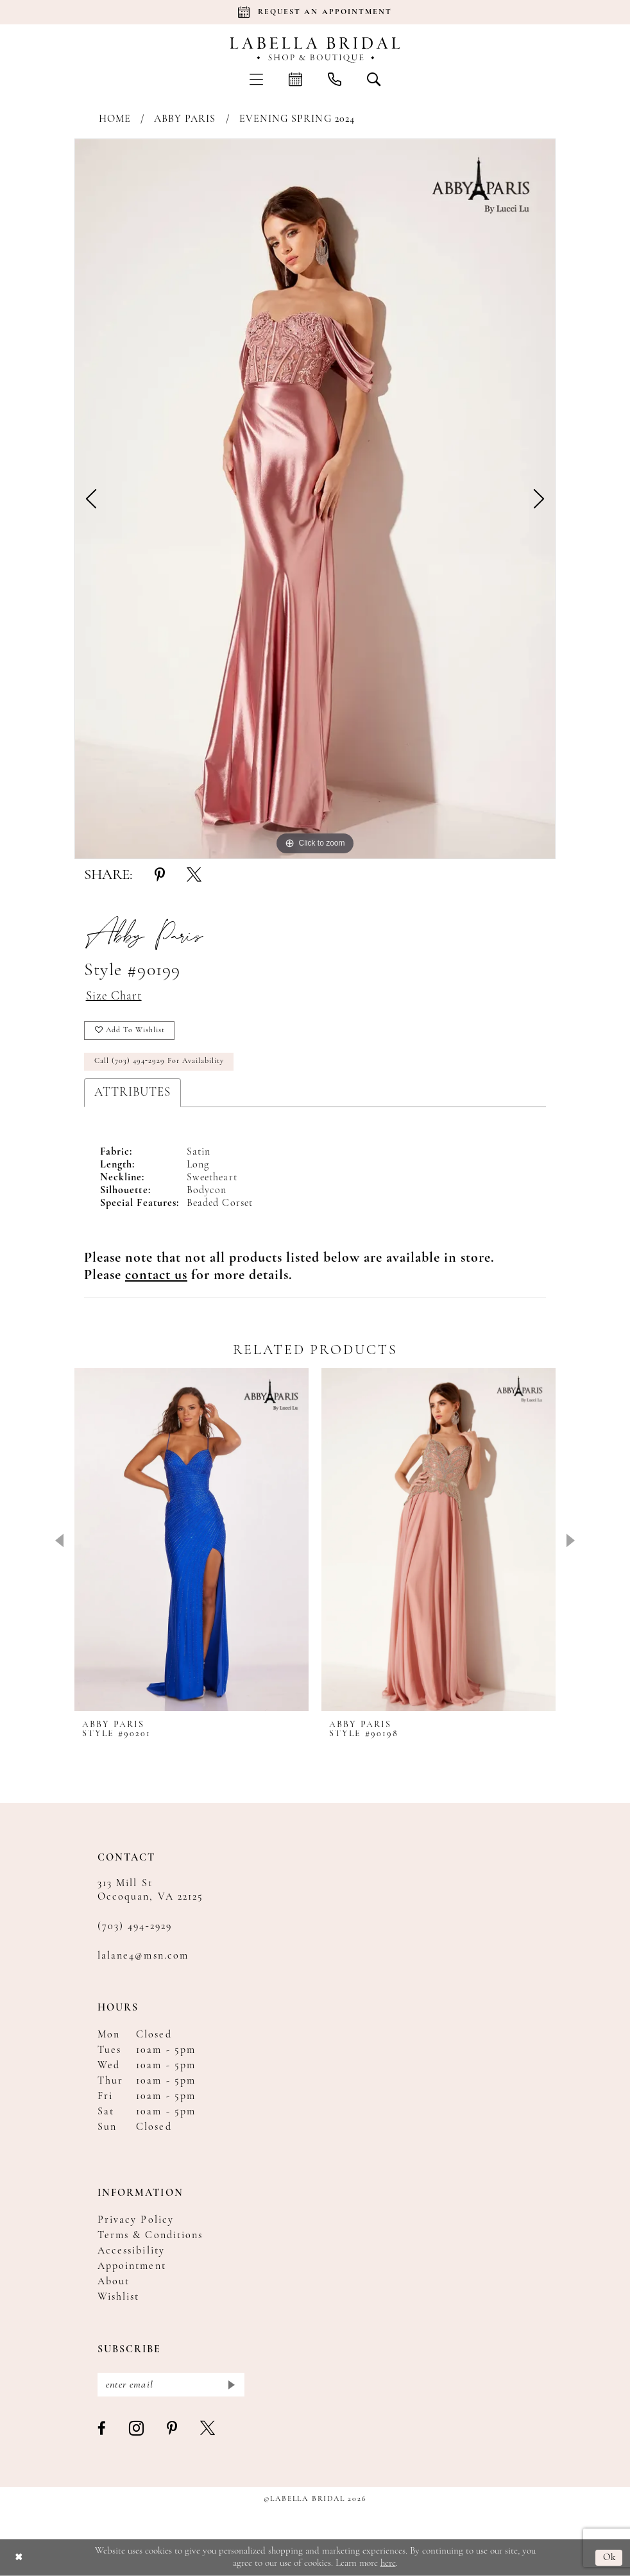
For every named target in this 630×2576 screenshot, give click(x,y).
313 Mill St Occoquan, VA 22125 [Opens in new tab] (150, 1890)
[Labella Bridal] (315, 50)
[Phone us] (334, 79)
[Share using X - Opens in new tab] (194, 876)
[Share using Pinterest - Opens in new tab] (160, 875)
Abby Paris (185, 119)
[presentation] (191, 1538)
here (388, 2563)
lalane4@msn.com (143, 1955)
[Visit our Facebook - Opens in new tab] (102, 2428)
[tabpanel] (315, 498)
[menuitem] (256, 79)
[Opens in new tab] (156, 1274)
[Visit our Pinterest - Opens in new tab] (172, 2428)
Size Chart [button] (114, 997)
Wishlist (118, 2296)
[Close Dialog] (19, 2558)
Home (115, 119)
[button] (256, 79)
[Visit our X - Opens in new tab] (208, 2429)
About (114, 2281)
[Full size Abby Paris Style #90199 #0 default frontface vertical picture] (315, 498)
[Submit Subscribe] (230, 2384)
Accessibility (131, 2250)
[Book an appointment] (315, 12)
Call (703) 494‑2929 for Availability (159, 1061)
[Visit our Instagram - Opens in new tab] (137, 2428)
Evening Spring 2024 (297, 119)
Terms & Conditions (150, 2235)
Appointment (132, 2266)
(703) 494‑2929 (135, 1926)
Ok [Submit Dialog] (610, 2557)
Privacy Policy (136, 2219)
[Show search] (373, 79)
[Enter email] (171, 2384)
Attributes (132, 1092)
